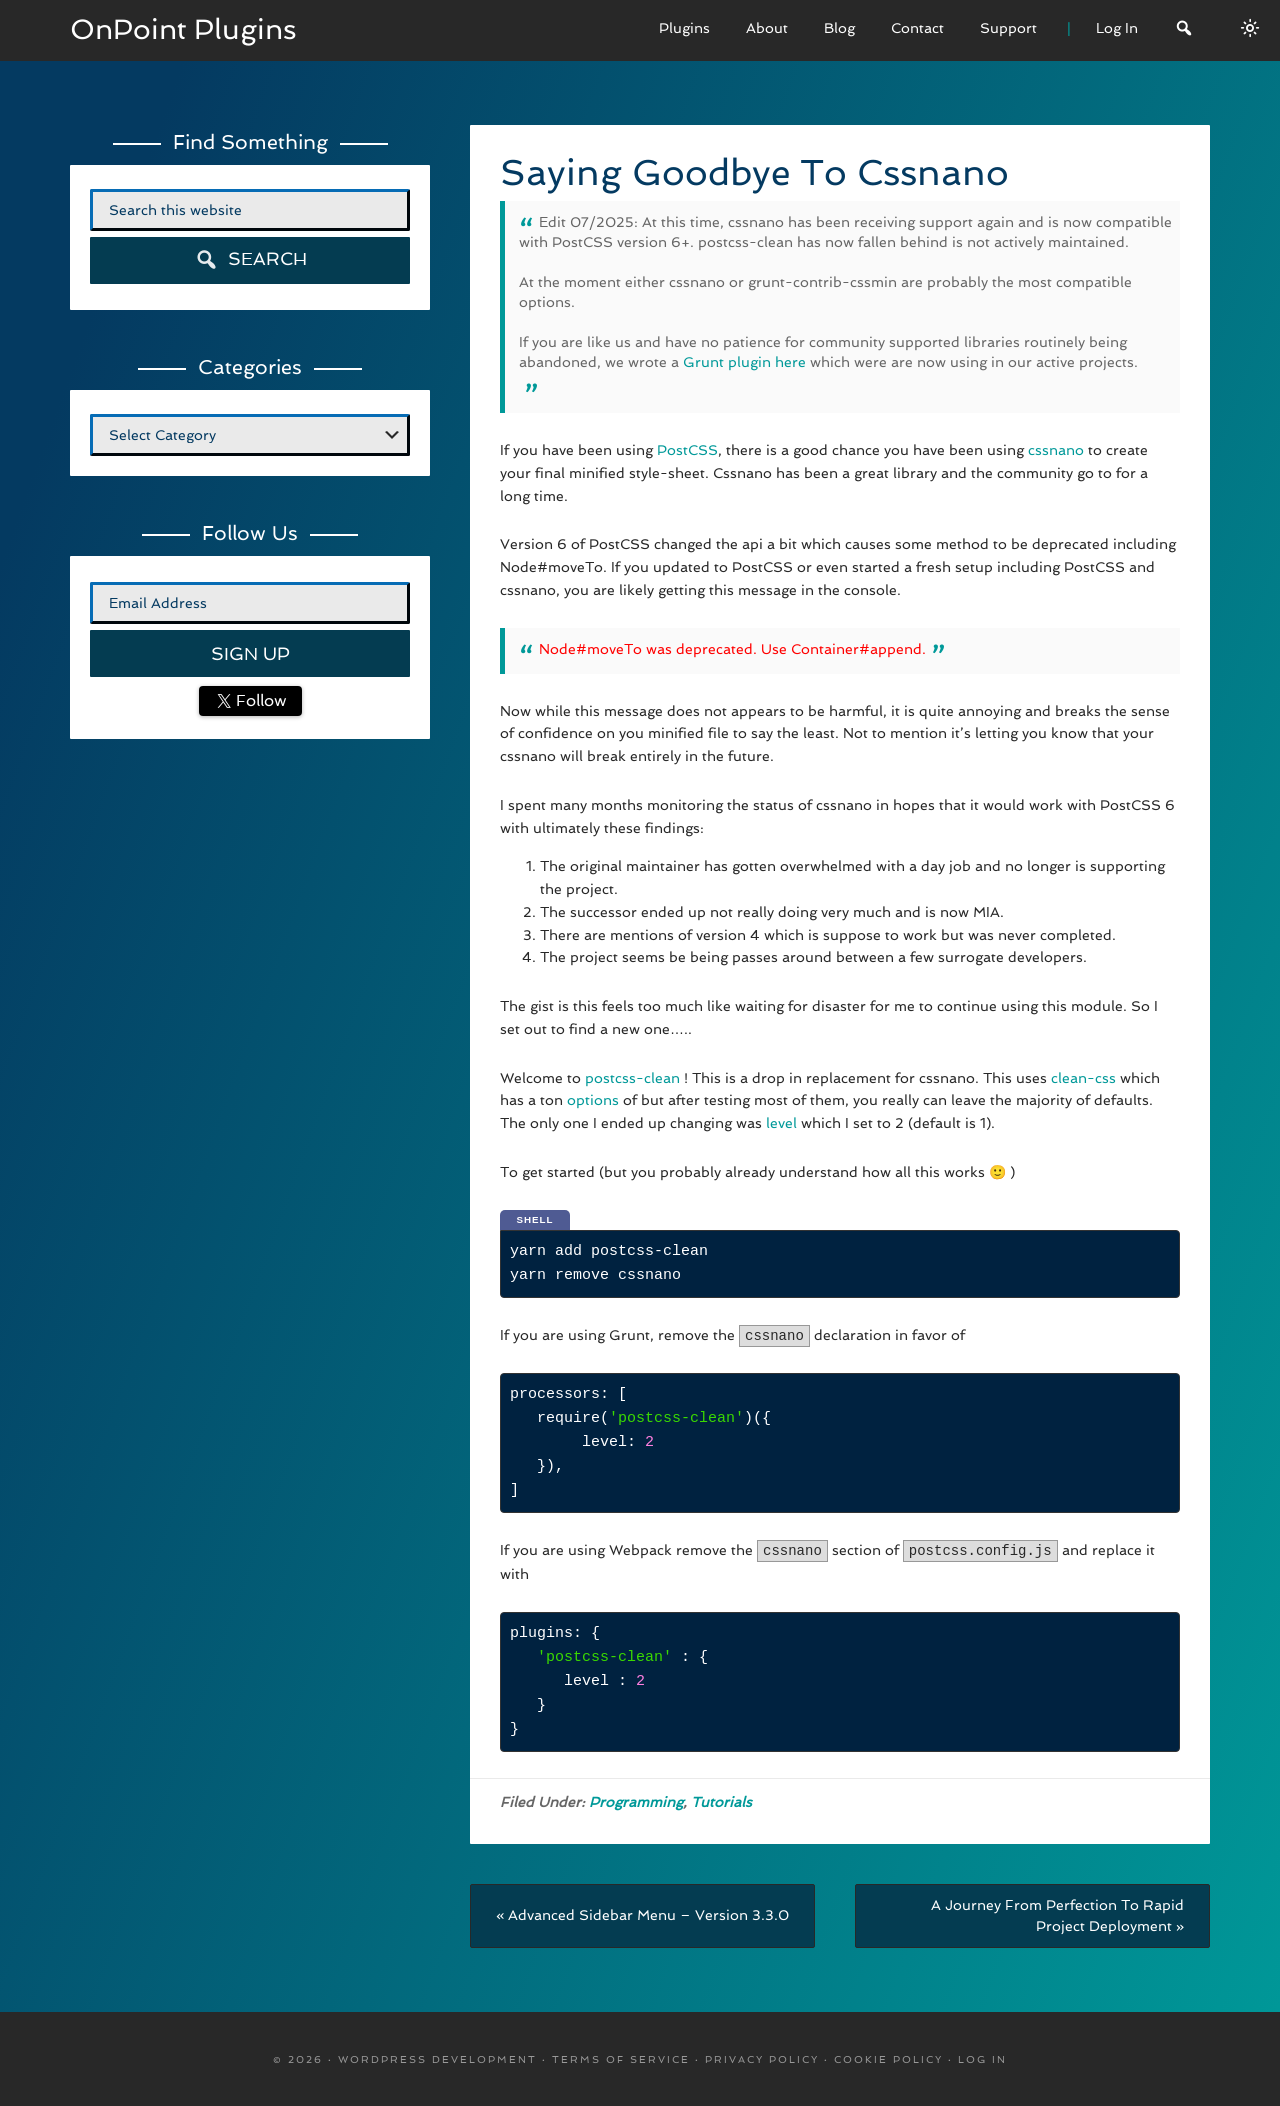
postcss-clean (632, 1078)
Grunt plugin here (744, 362)
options (593, 1100)
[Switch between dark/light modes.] (1250, 28)
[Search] (1184, 30)
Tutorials (721, 1800)
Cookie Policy (888, 2057)
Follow (259, 700)
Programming (636, 1800)
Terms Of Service (621, 2057)
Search (250, 259)
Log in (982, 2057)
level (779, 1123)
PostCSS (687, 450)
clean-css (1083, 1078)
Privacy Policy (762, 2057)
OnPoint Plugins (183, 29)
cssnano (1056, 450)
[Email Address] (250, 603)
